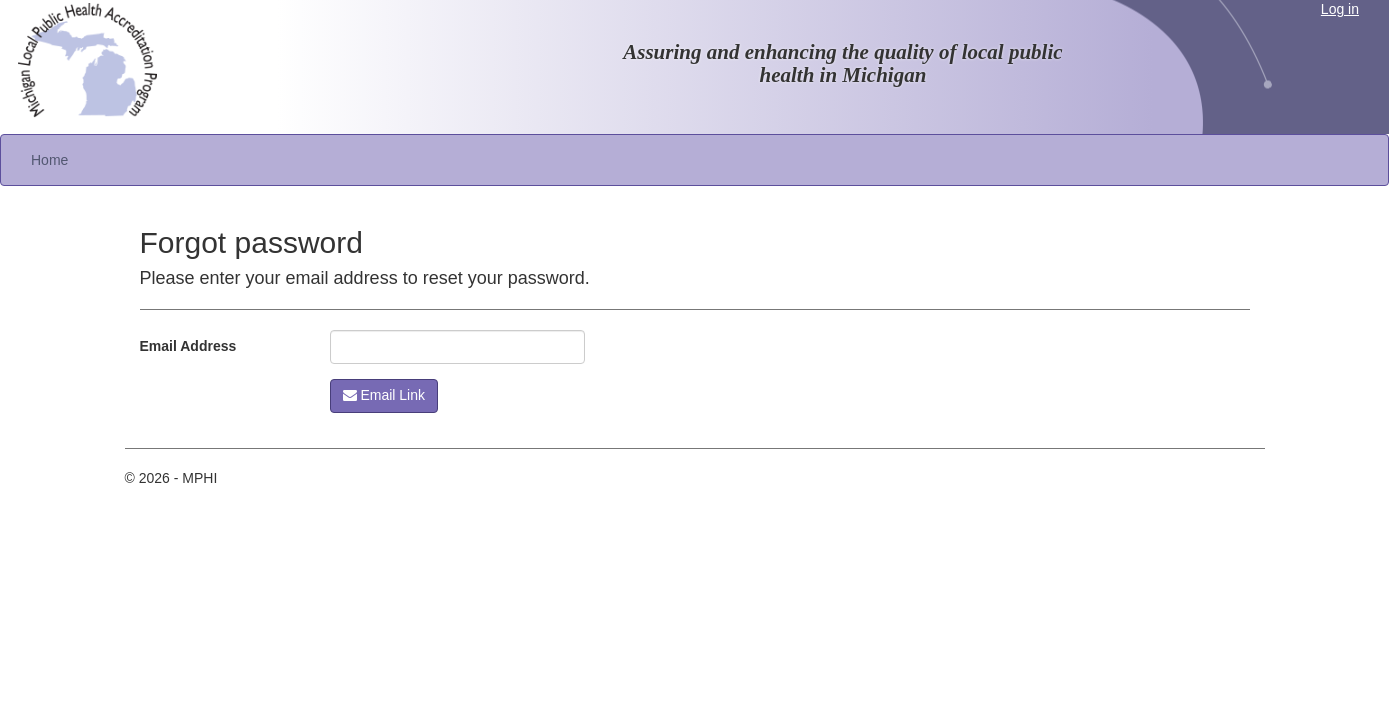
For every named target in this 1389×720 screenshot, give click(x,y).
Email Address (188, 346)
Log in (1340, 9)
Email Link (384, 395)
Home (49, 160)
